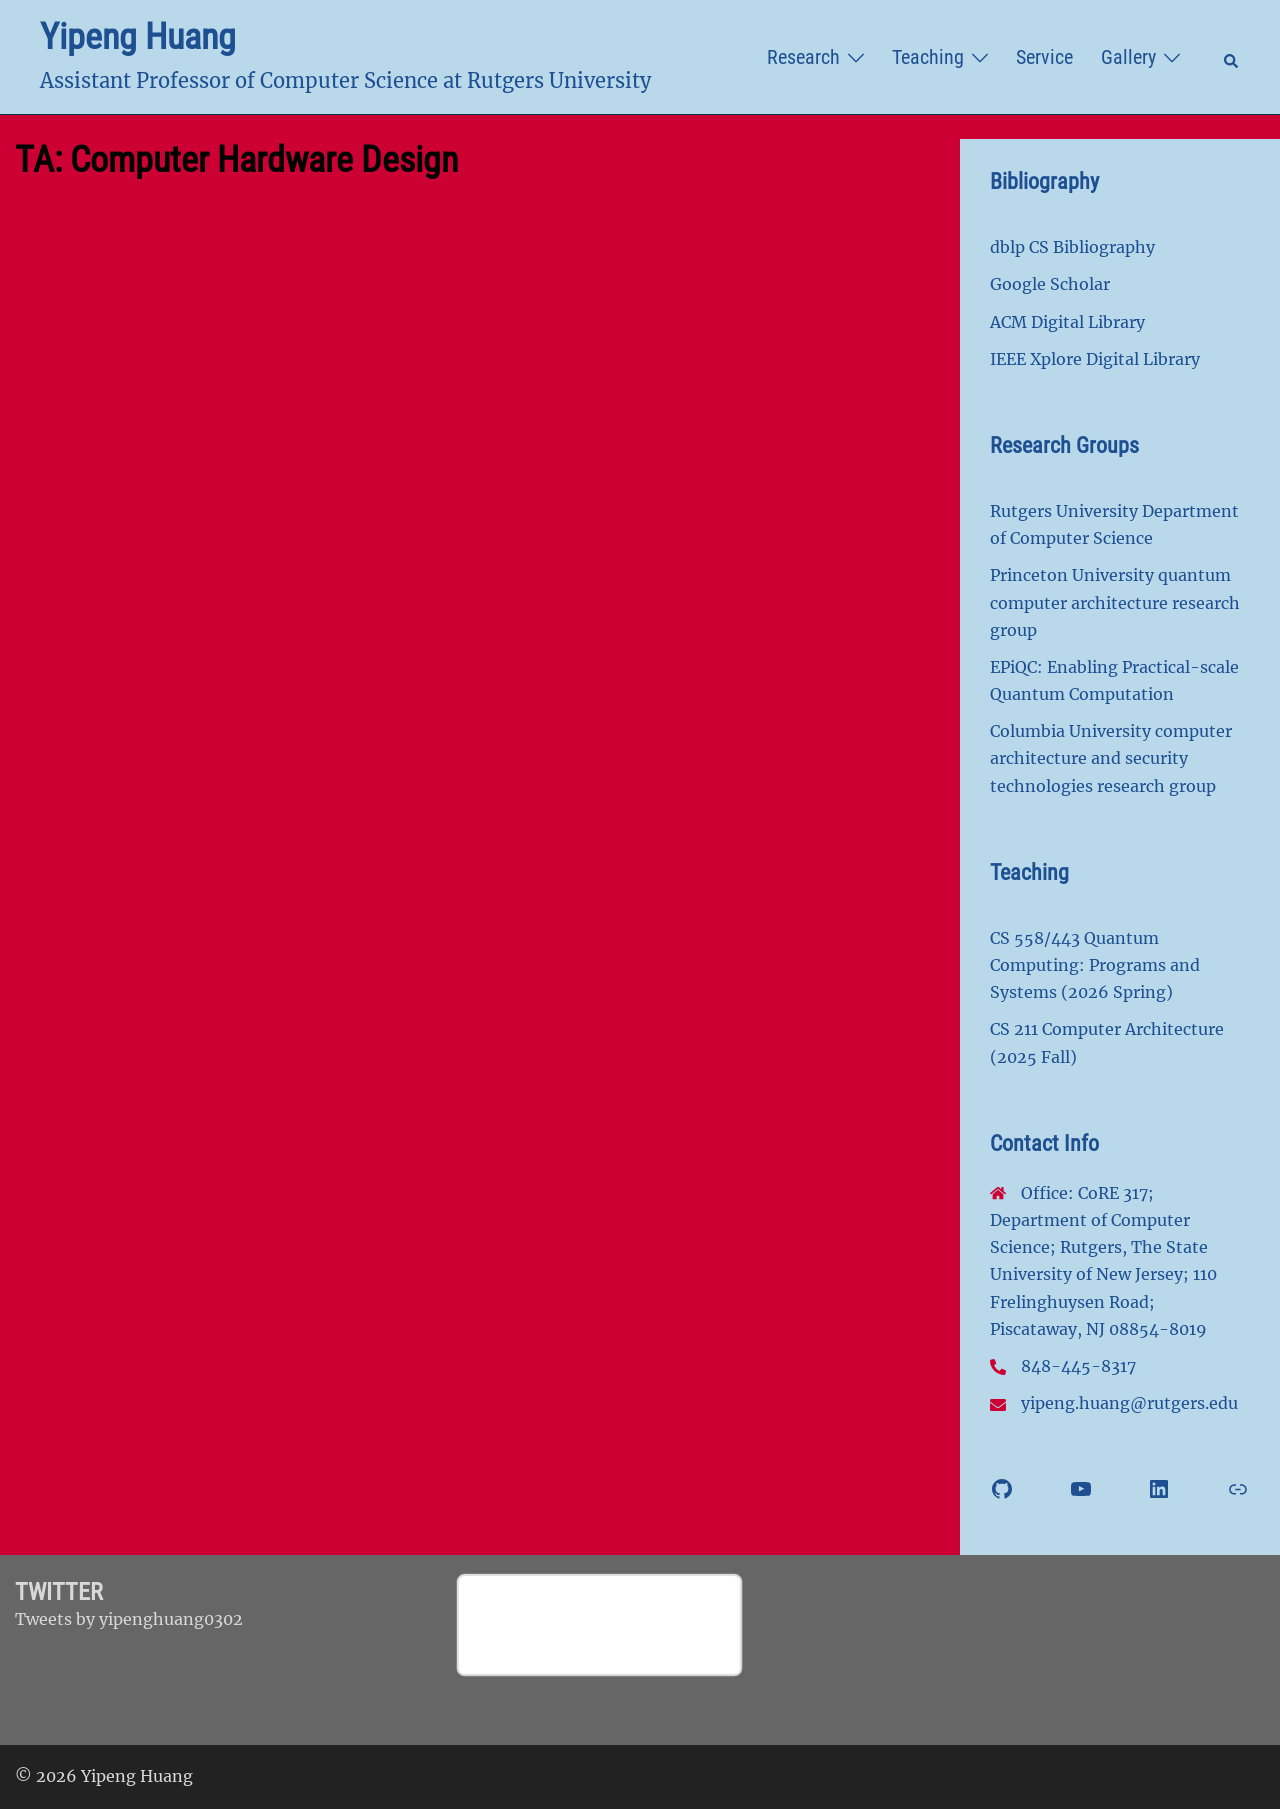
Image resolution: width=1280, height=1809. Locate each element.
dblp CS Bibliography (1072, 247)
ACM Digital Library (1067, 322)
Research (803, 57)
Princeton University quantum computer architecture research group (1115, 602)
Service (1044, 57)
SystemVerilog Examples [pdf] (135, 225)
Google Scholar (1050, 284)
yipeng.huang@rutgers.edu (1129, 1403)
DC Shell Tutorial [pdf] (104, 277)
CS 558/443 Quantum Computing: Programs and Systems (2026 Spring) (1095, 965)
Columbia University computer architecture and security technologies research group (1111, 758)
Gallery (1128, 57)
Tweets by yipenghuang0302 (129, 1619)
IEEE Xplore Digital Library (1095, 359)
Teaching (928, 57)
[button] (1232, 57)
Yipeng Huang (138, 37)
